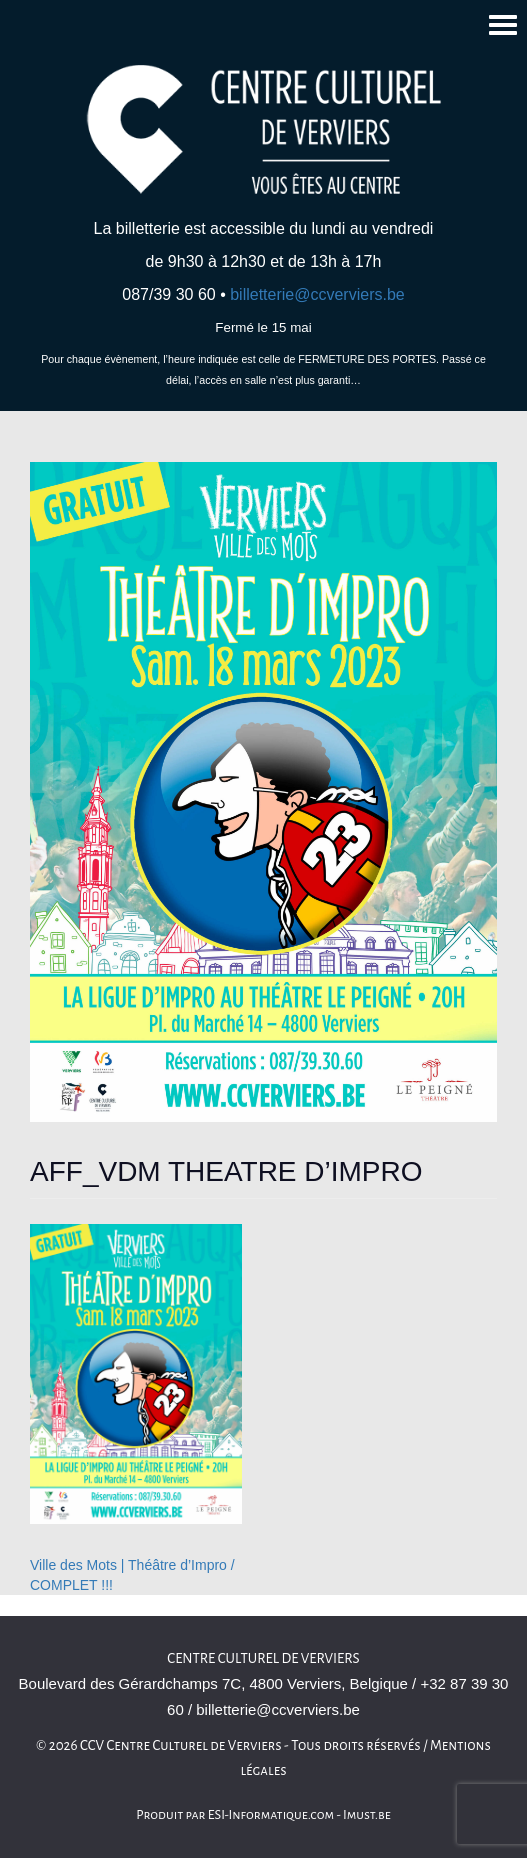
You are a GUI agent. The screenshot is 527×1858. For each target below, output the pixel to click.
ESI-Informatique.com (271, 1815)
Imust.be (367, 1815)
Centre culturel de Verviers (263, 1658)
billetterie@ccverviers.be (317, 294)
